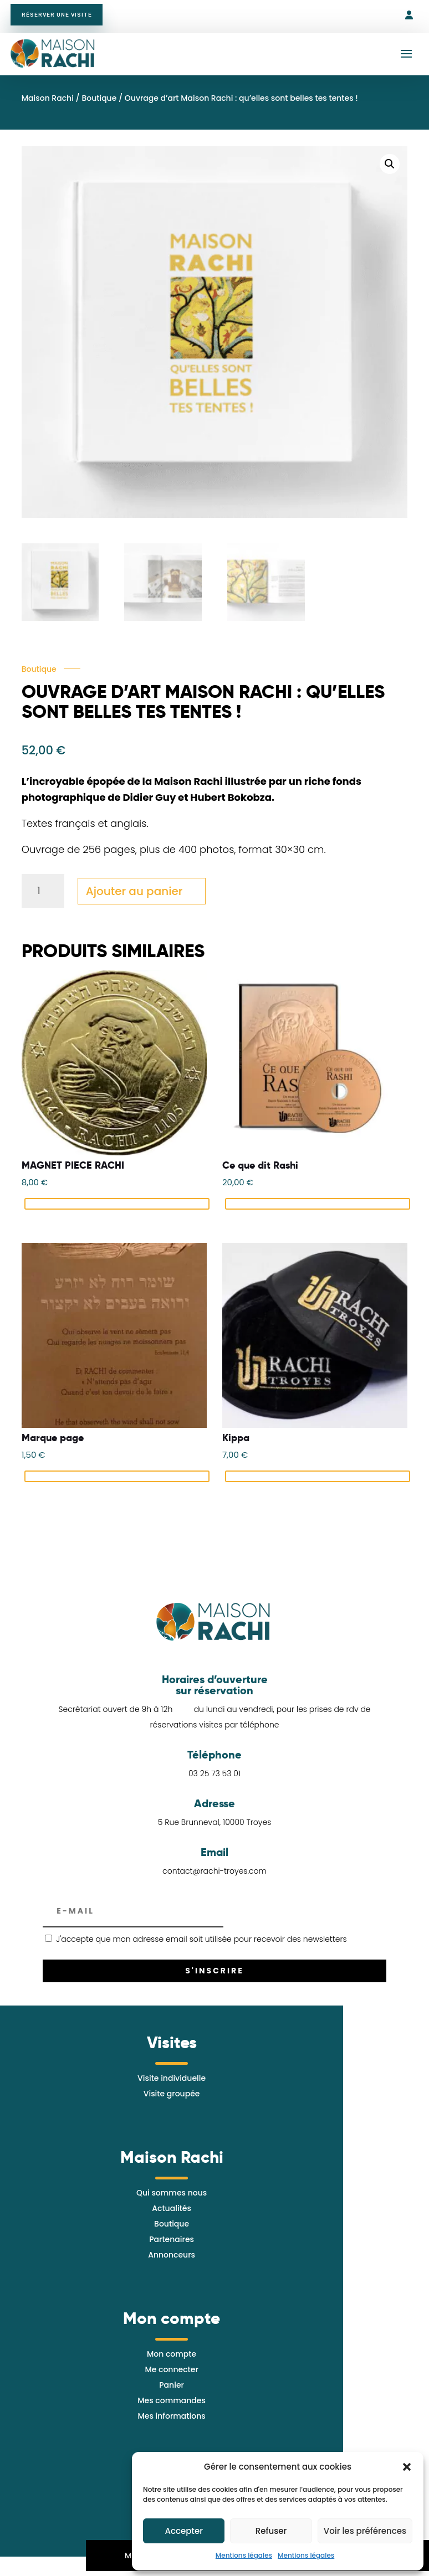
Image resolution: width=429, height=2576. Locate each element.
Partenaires (171, 2243)
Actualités (171, 2212)
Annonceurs (171, 2259)
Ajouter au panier (134, 895)
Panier (171, 2389)
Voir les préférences (365, 2531)
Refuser (271, 2531)
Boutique (98, 102)
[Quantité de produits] (43, 895)
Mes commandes (171, 2404)
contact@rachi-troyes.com (214, 1875)
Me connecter (171, 2373)
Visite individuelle (171, 2082)
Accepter (183, 2531)
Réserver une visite (64, 16)
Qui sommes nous (171, 2197)
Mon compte (171, 2358)
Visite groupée (172, 2098)
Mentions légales (244, 2555)
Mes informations (171, 2420)
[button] (406, 2466)
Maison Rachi (48, 102)
